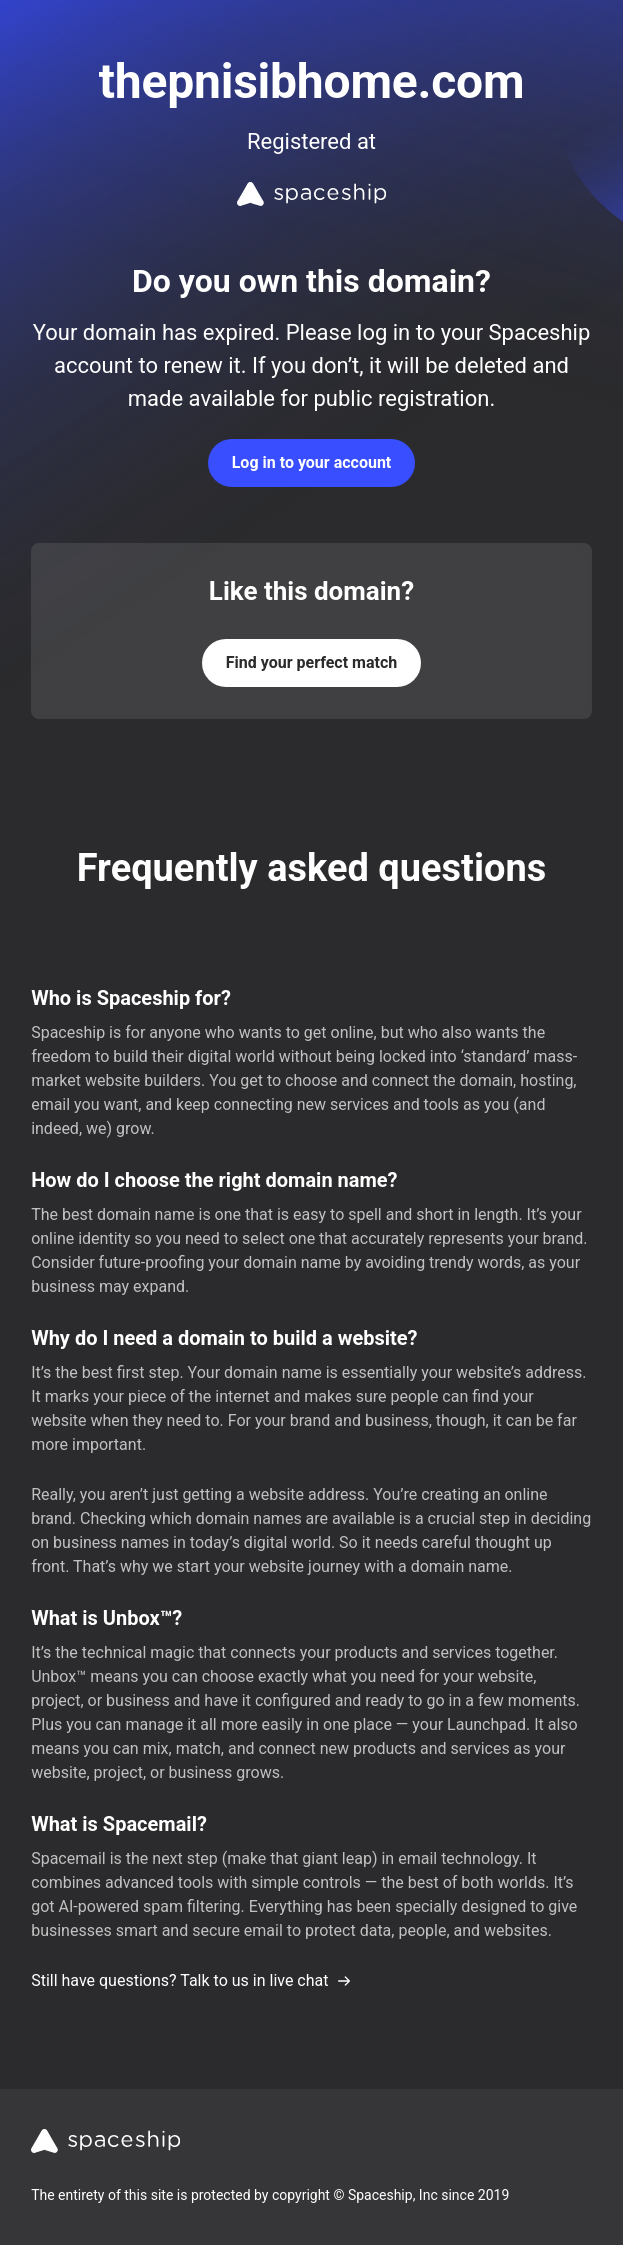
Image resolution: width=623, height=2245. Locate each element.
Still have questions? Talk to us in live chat (191, 1980)
